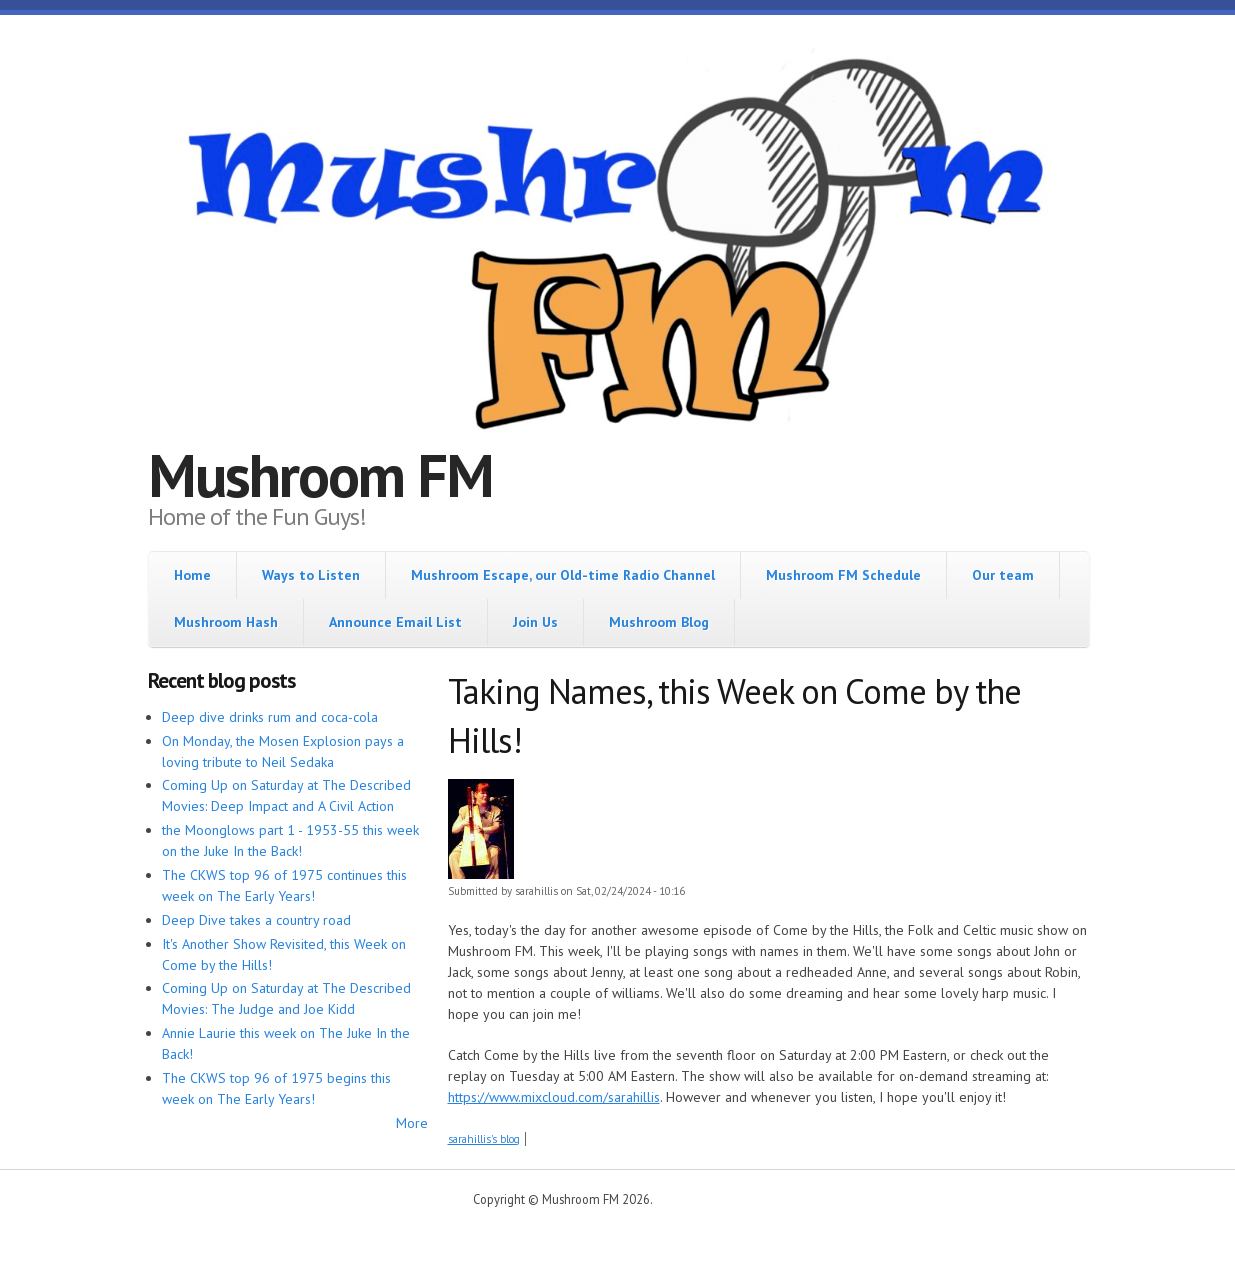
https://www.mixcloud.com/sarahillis (554, 1097)
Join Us (535, 622)
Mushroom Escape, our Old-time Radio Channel (563, 575)
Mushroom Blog (659, 622)
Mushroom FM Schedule (843, 575)
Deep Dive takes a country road (256, 920)
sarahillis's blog (484, 1139)
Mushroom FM (320, 475)
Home (192, 575)
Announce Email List (395, 622)
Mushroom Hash (226, 622)
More (412, 1123)
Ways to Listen (311, 575)
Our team (1003, 575)
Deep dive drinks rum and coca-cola (270, 717)
